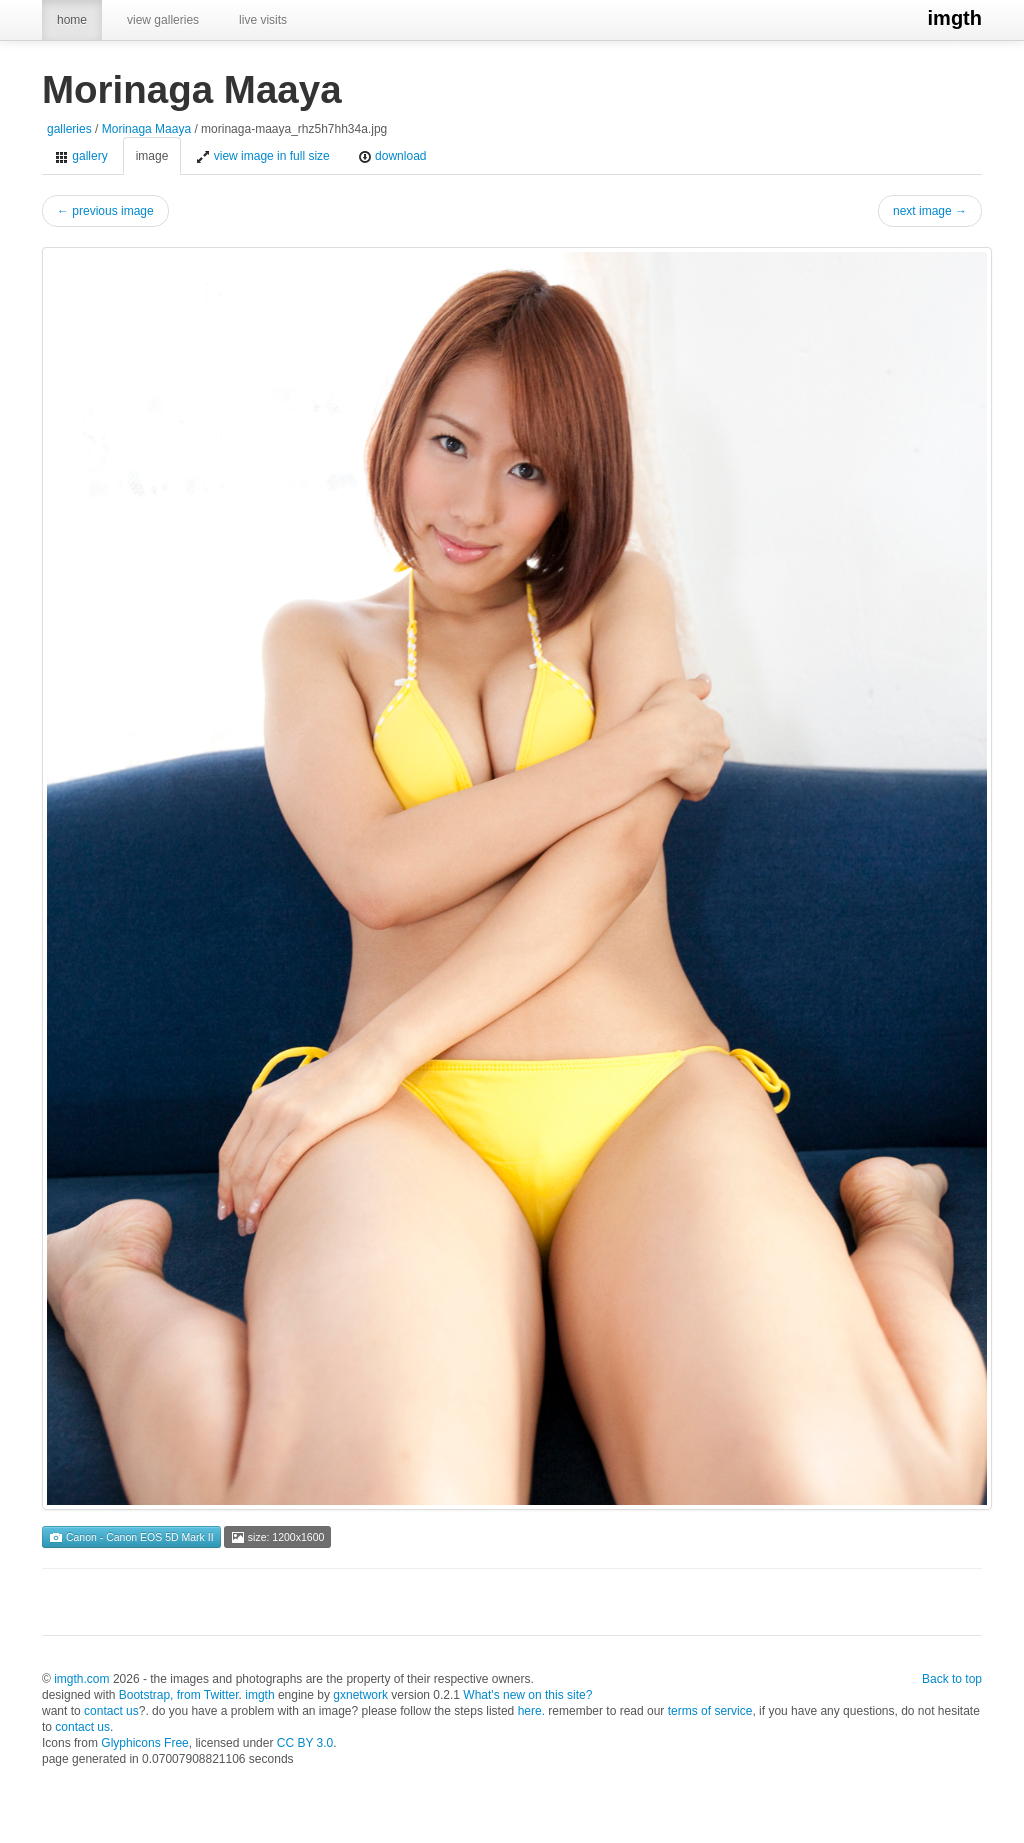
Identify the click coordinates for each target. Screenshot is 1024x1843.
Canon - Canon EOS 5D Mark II (131, 1537)
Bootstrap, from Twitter (179, 1695)
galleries (69, 129)
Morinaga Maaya (146, 129)
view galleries (163, 20)
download (392, 156)
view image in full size (262, 156)
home (72, 20)
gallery (81, 156)
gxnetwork (360, 1695)
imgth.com (81, 1679)
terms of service (710, 1711)
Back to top (952, 1679)
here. (531, 1711)
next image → (930, 211)
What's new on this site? (527, 1695)
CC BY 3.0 (305, 1743)
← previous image (105, 211)
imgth (955, 18)
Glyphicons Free (144, 1743)
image (152, 156)
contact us (111, 1711)
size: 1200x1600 (277, 1537)
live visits (263, 20)
